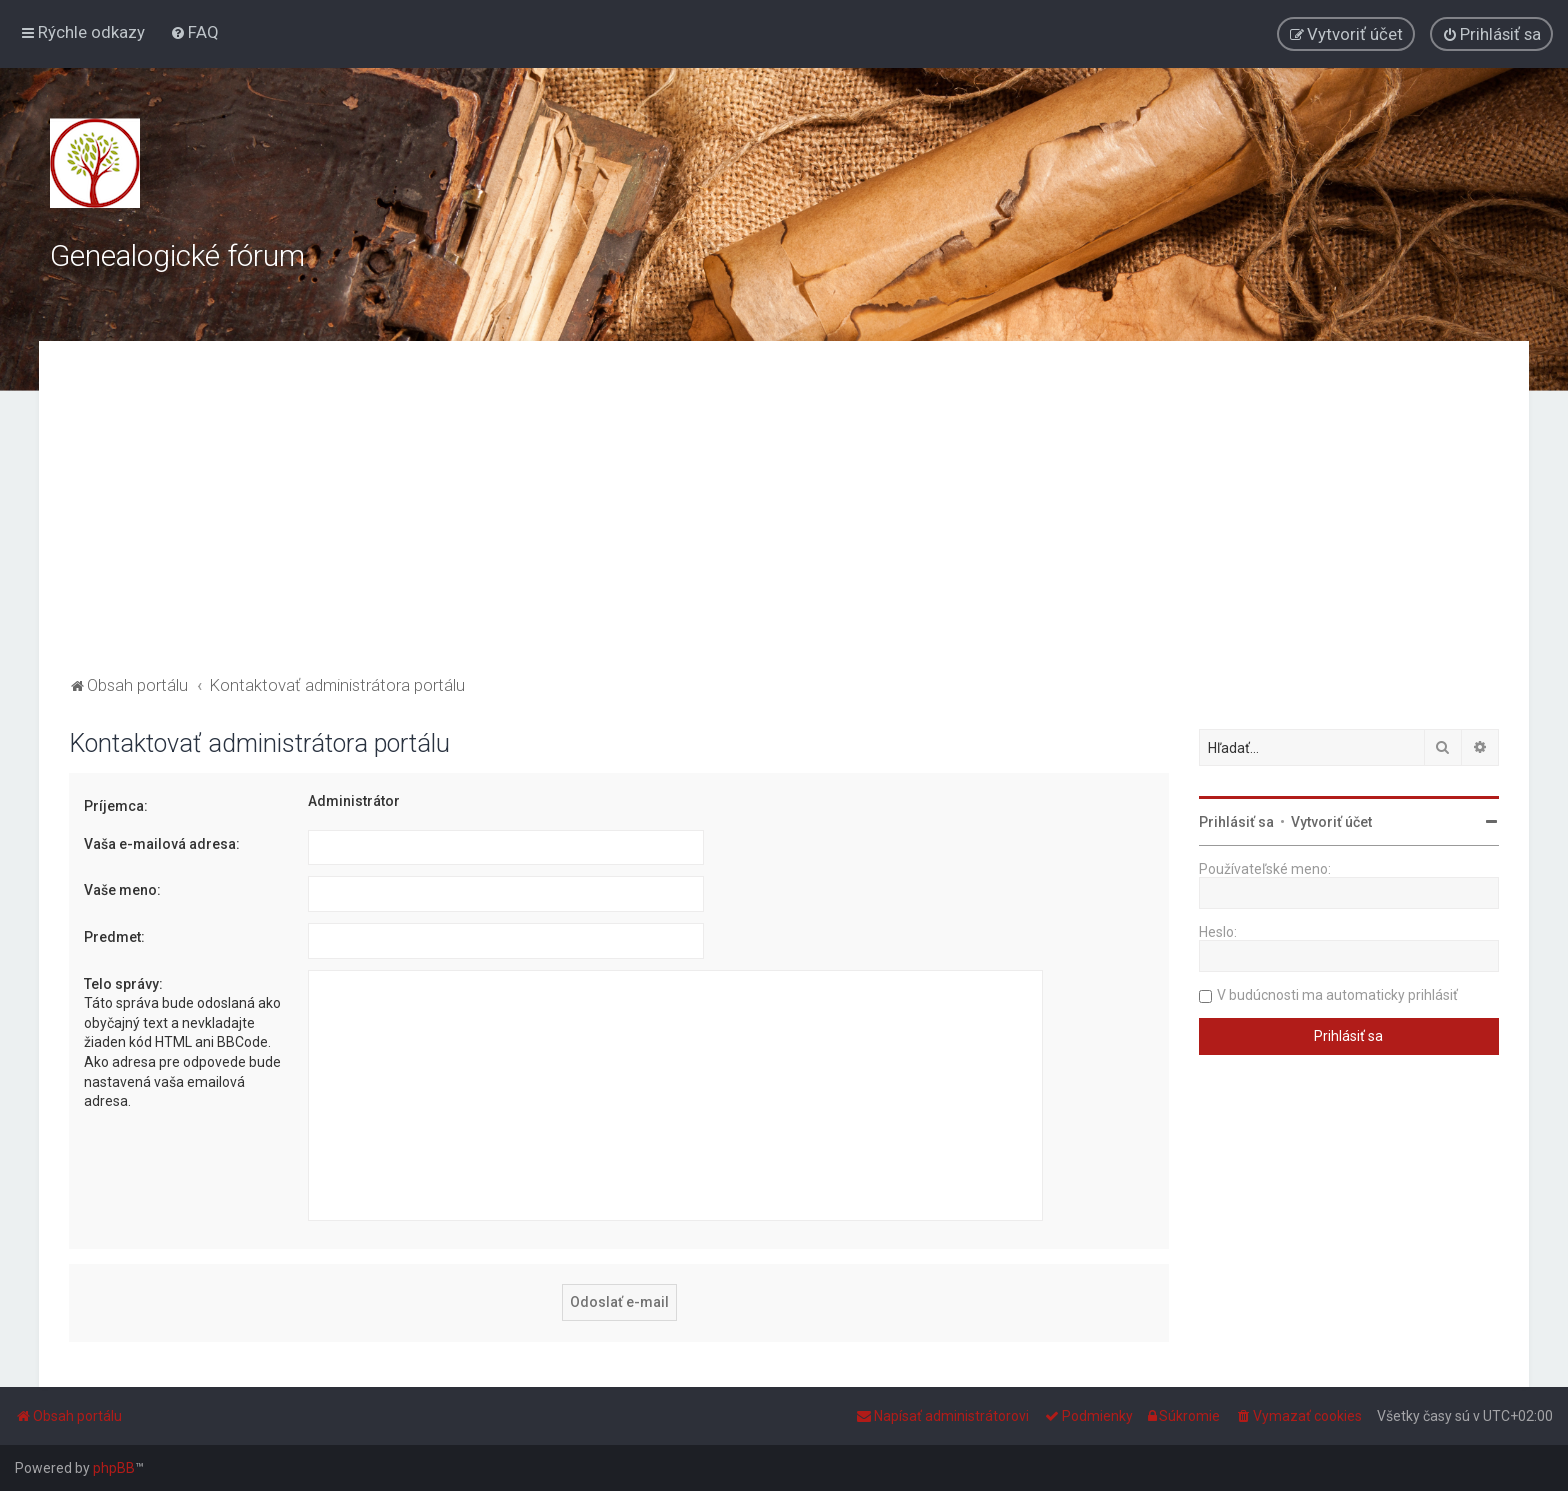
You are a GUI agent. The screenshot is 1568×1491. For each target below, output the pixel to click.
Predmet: (114, 937)
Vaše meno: (122, 890)
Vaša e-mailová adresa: (162, 844)
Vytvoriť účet (1331, 822)
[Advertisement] (784, 521)
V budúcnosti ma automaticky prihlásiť (1337, 995)
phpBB (114, 1468)
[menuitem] (194, 32)
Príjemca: (116, 806)
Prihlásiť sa (1236, 822)
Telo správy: (123, 984)
